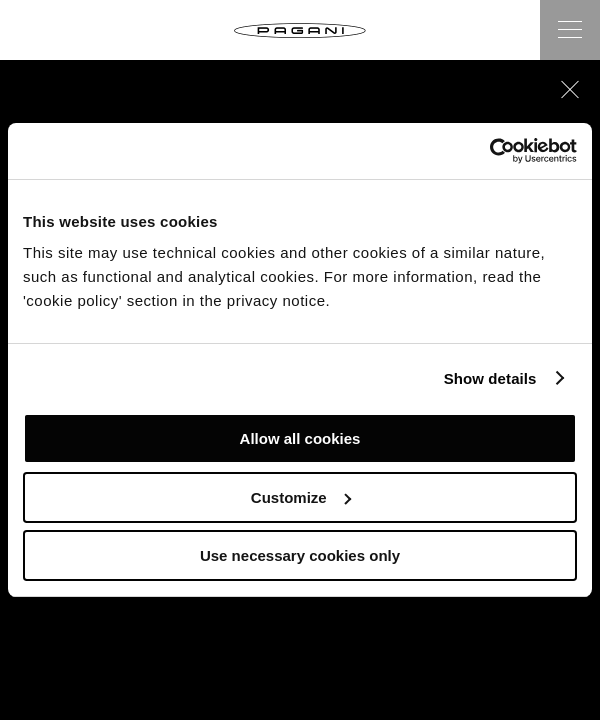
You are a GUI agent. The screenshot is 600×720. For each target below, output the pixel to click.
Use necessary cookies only (300, 555)
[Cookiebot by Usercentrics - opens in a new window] (489, 151)
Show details (490, 378)
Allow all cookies (300, 438)
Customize (301, 497)
